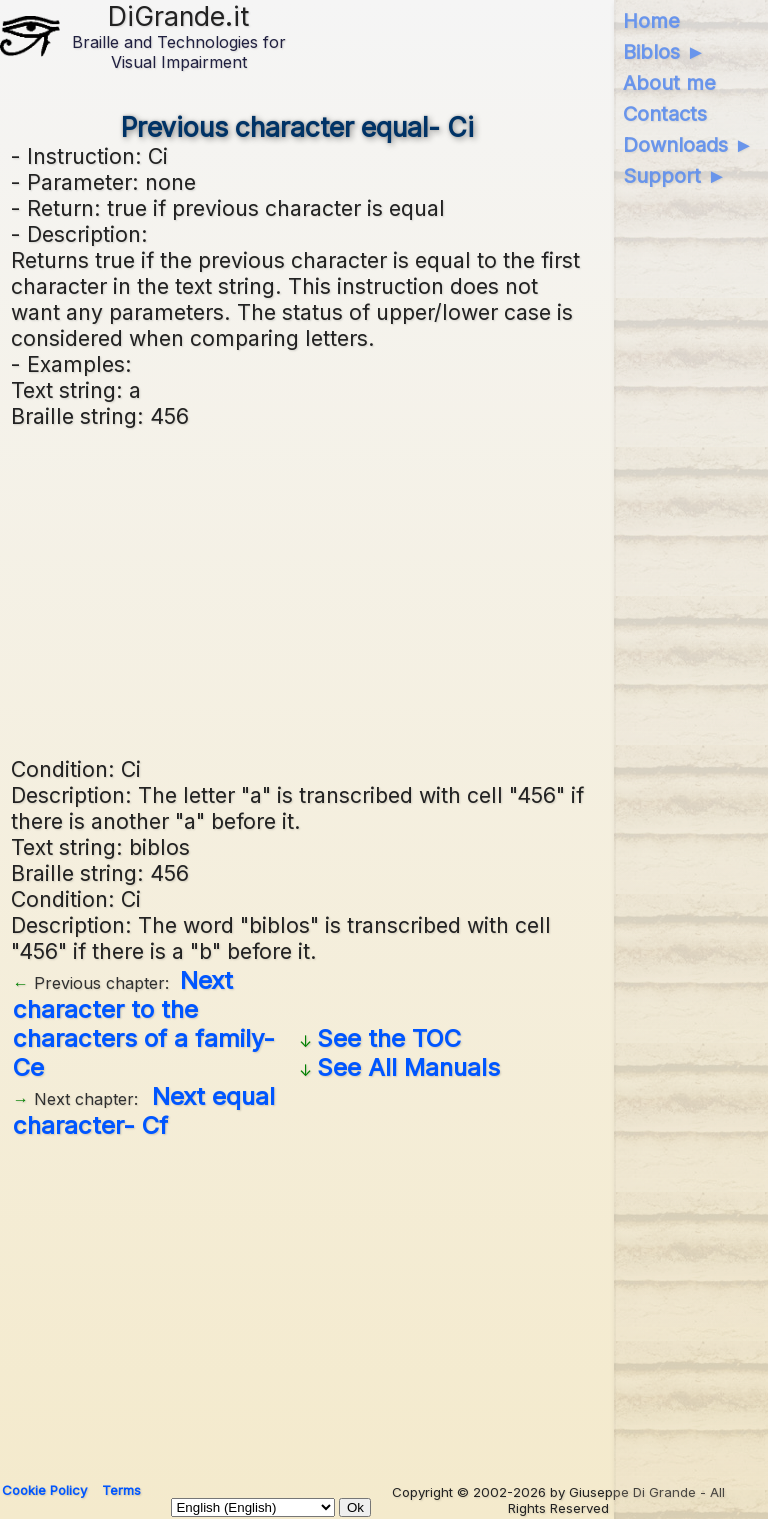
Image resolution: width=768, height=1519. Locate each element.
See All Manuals (408, 1067)
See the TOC (389, 1038)
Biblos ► (664, 52)
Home (651, 21)
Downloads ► (688, 145)
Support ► (675, 176)
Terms (121, 1490)
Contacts (665, 114)
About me (669, 83)
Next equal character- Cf (144, 1111)
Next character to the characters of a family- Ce (144, 1024)
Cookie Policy (44, 1490)
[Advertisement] (298, 590)
